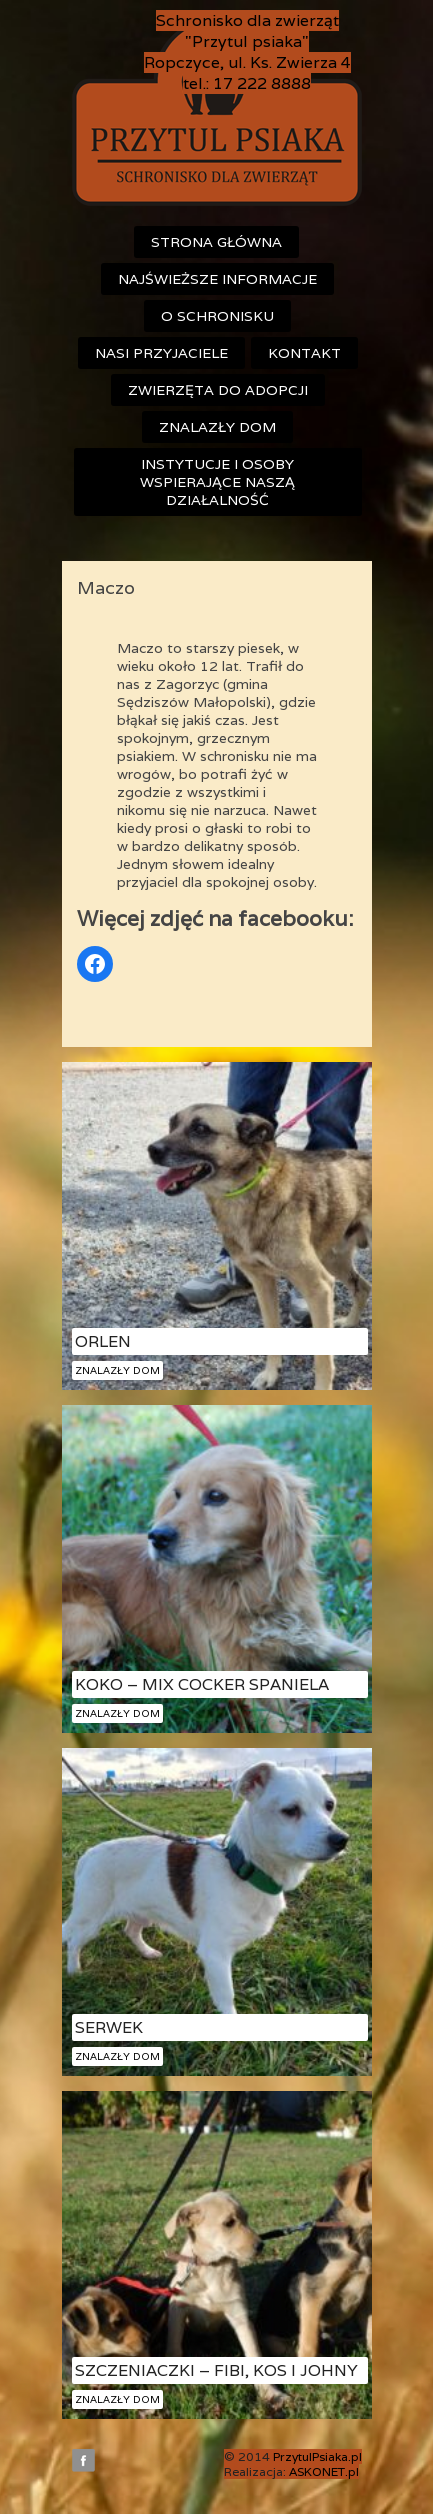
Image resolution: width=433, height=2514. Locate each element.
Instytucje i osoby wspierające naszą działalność (217, 482)
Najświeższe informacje (217, 279)
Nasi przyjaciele (161, 353)
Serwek (109, 2027)
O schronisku (217, 316)
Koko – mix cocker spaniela (202, 1684)
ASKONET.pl (324, 2471)
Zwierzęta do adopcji (218, 390)
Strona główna (216, 242)
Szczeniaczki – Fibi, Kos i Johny (216, 2370)
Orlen (103, 1341)
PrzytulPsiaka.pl (317, 2456)
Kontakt (304, 353)
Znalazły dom (217, 427)
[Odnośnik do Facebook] (95, 964)
